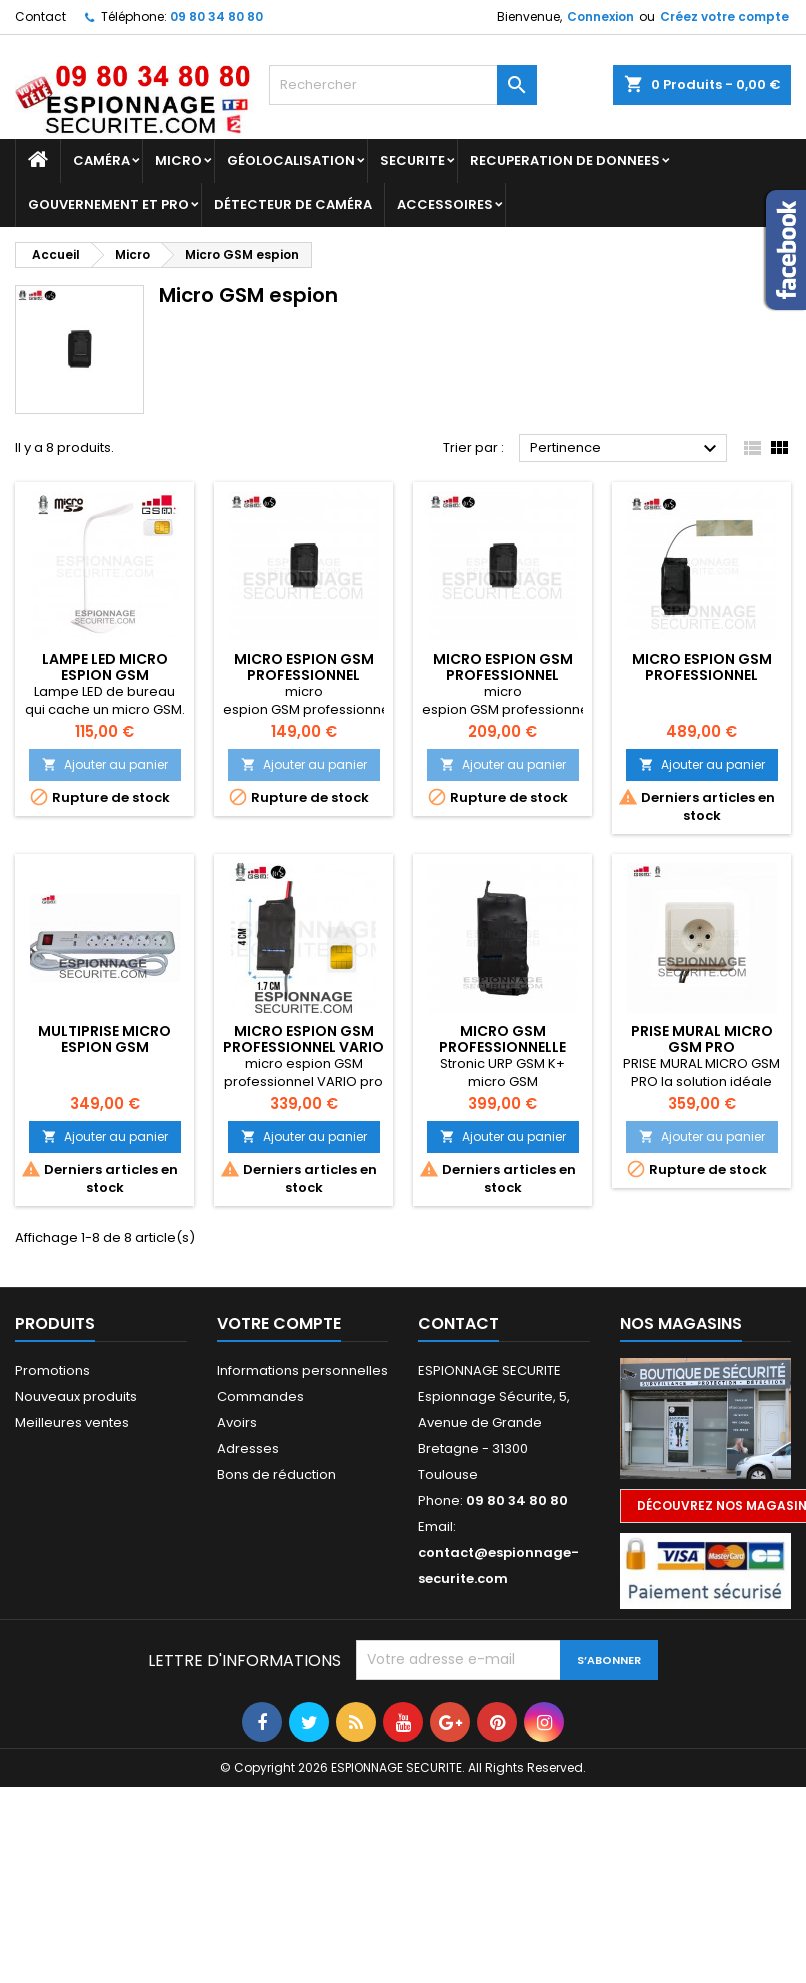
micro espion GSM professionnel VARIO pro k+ (303, 1047)
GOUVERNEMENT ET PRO (108, 204)
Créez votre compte (724, 16)
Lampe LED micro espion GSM (105, 667)
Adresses (248, 1448)
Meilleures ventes (72, 1422)
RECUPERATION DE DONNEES (565, 160)
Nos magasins (681, 1323)
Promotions (52, 1370)
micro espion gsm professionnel (304, 667)
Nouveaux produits (76, 1396)
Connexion (600, 16)
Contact (40, 16)
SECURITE (412, 160)
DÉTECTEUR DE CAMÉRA (293, 204)
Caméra (101, 160)
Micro (178, 160)
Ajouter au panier (105, 764)
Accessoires (445, 204)
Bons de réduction (276, 1474)
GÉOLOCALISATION (291, 160)
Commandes (260, 1396)
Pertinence (626, 449)
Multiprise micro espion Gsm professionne (104, 1047)
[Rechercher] (403, 85)
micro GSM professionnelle (502, 1039)
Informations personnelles (302, 1370)
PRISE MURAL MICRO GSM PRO (702, 1039)
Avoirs (237, 1422)
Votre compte (279, 1323)
